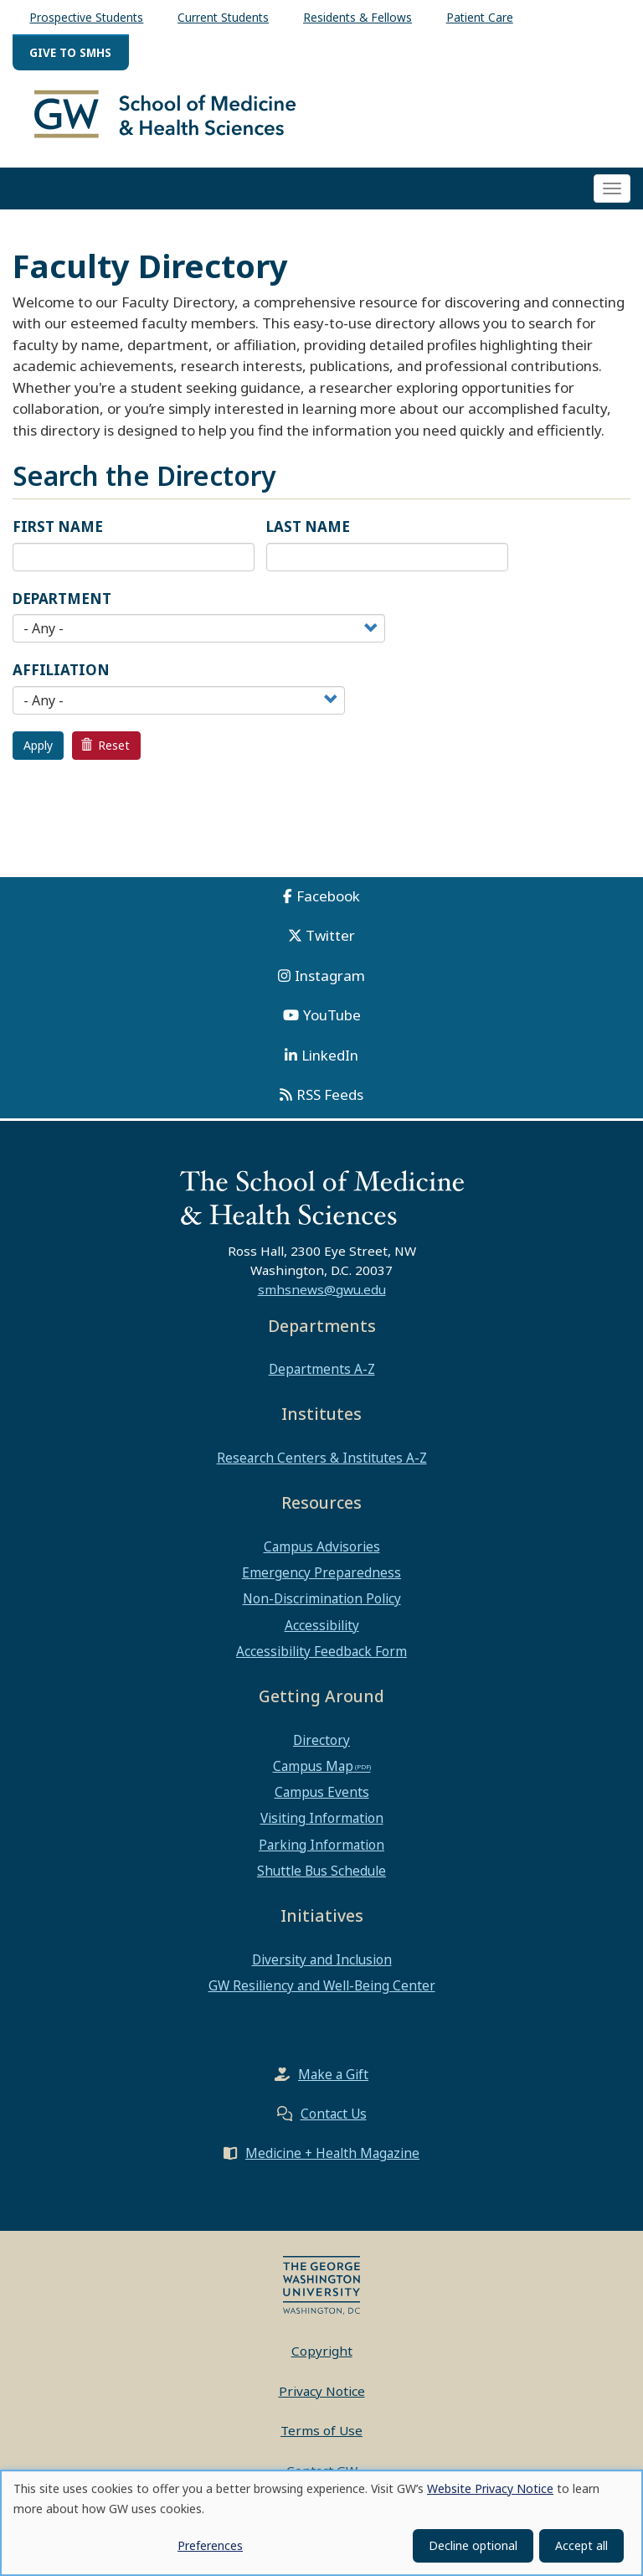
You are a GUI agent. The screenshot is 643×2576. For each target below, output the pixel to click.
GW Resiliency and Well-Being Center (321, 1993)
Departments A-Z (322, 1376)
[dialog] (321, 2523)
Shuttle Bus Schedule (321, 1878)
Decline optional (473, 2545)
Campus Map (313, 1773)
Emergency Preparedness (321, 1580)
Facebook (328, 903)
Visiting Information (321, 1825)
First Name (58, 534)
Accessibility (322, 1632)
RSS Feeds (329, 1102)
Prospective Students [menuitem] (86, 17)
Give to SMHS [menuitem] (70, 52)
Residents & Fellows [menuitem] (357, 17)
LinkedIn (329, 1062)
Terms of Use (321, 2437)
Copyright (321, 2358)
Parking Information (321, 1851)
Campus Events (322, 1799)
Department (62, 606)
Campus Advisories (322, 1554)
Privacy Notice (322, 2397)
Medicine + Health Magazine (332, 2160)
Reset (105, 753)
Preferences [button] (210, 2545)
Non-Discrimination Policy (322, 1606)
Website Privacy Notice (490, 2488)
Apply (38, 753)
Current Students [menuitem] (223, 17)
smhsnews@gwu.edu (322, 1296)
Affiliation (61, 677)
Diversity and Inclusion (322, 1966)
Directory (321, 1746)
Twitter (330, 942)
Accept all (581, 2545)
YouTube (332, 1022)
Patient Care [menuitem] (479, 17)
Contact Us (334, 2121)
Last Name (308, 534)
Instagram (330, 983)
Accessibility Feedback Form (321, 1658)
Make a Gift (333, 2081)
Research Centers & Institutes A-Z (322, 1465)
